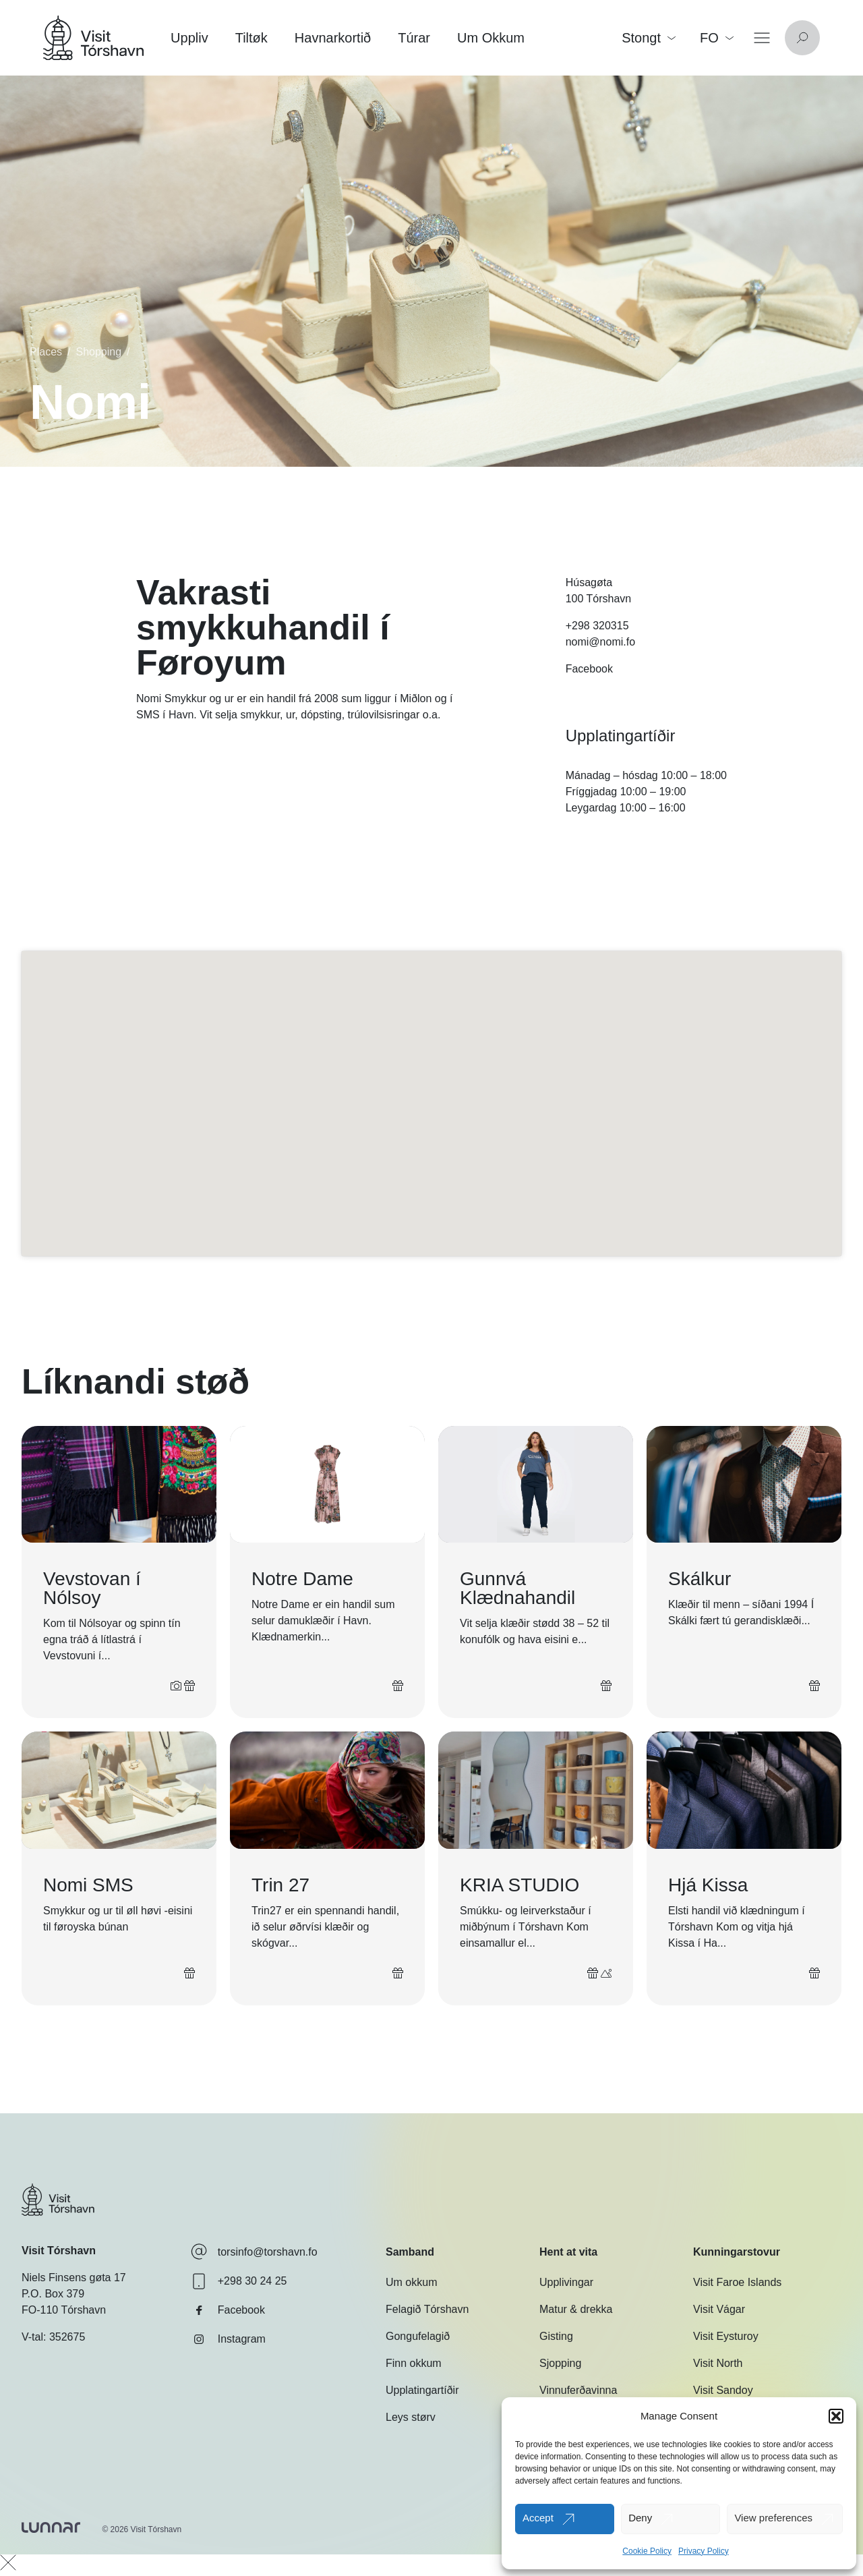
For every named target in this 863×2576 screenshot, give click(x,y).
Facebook (589, 669)
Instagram (228, 2339)
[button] (836, 2416)
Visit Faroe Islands (737, 2282)
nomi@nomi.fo (600, 642)
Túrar (414, 37)
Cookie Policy (647, 2551)
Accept (538, 2517)
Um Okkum (491, 37)
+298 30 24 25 (239, 2281)
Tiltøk (251, 37)
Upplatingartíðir (422, 2390)
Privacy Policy (703, 2551)
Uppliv (189, 37)
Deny (640, 2517)
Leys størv (411, 2417)
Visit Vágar (719, 2309)
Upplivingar (566, 2282)
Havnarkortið (333, 37)
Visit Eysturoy (725, 2336)
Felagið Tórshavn (427, 2309)
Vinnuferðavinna (578, 2390)
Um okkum (411, 2282)
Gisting (556, 2336)
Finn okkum (414, 2363)
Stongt (649, 37)
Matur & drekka (575, 2309)
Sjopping (560, 2363)
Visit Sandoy (723, 2390)
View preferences (773, 2517)
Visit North (718, 2363)
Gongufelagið (418, 2336)
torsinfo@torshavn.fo (254, 2251)
